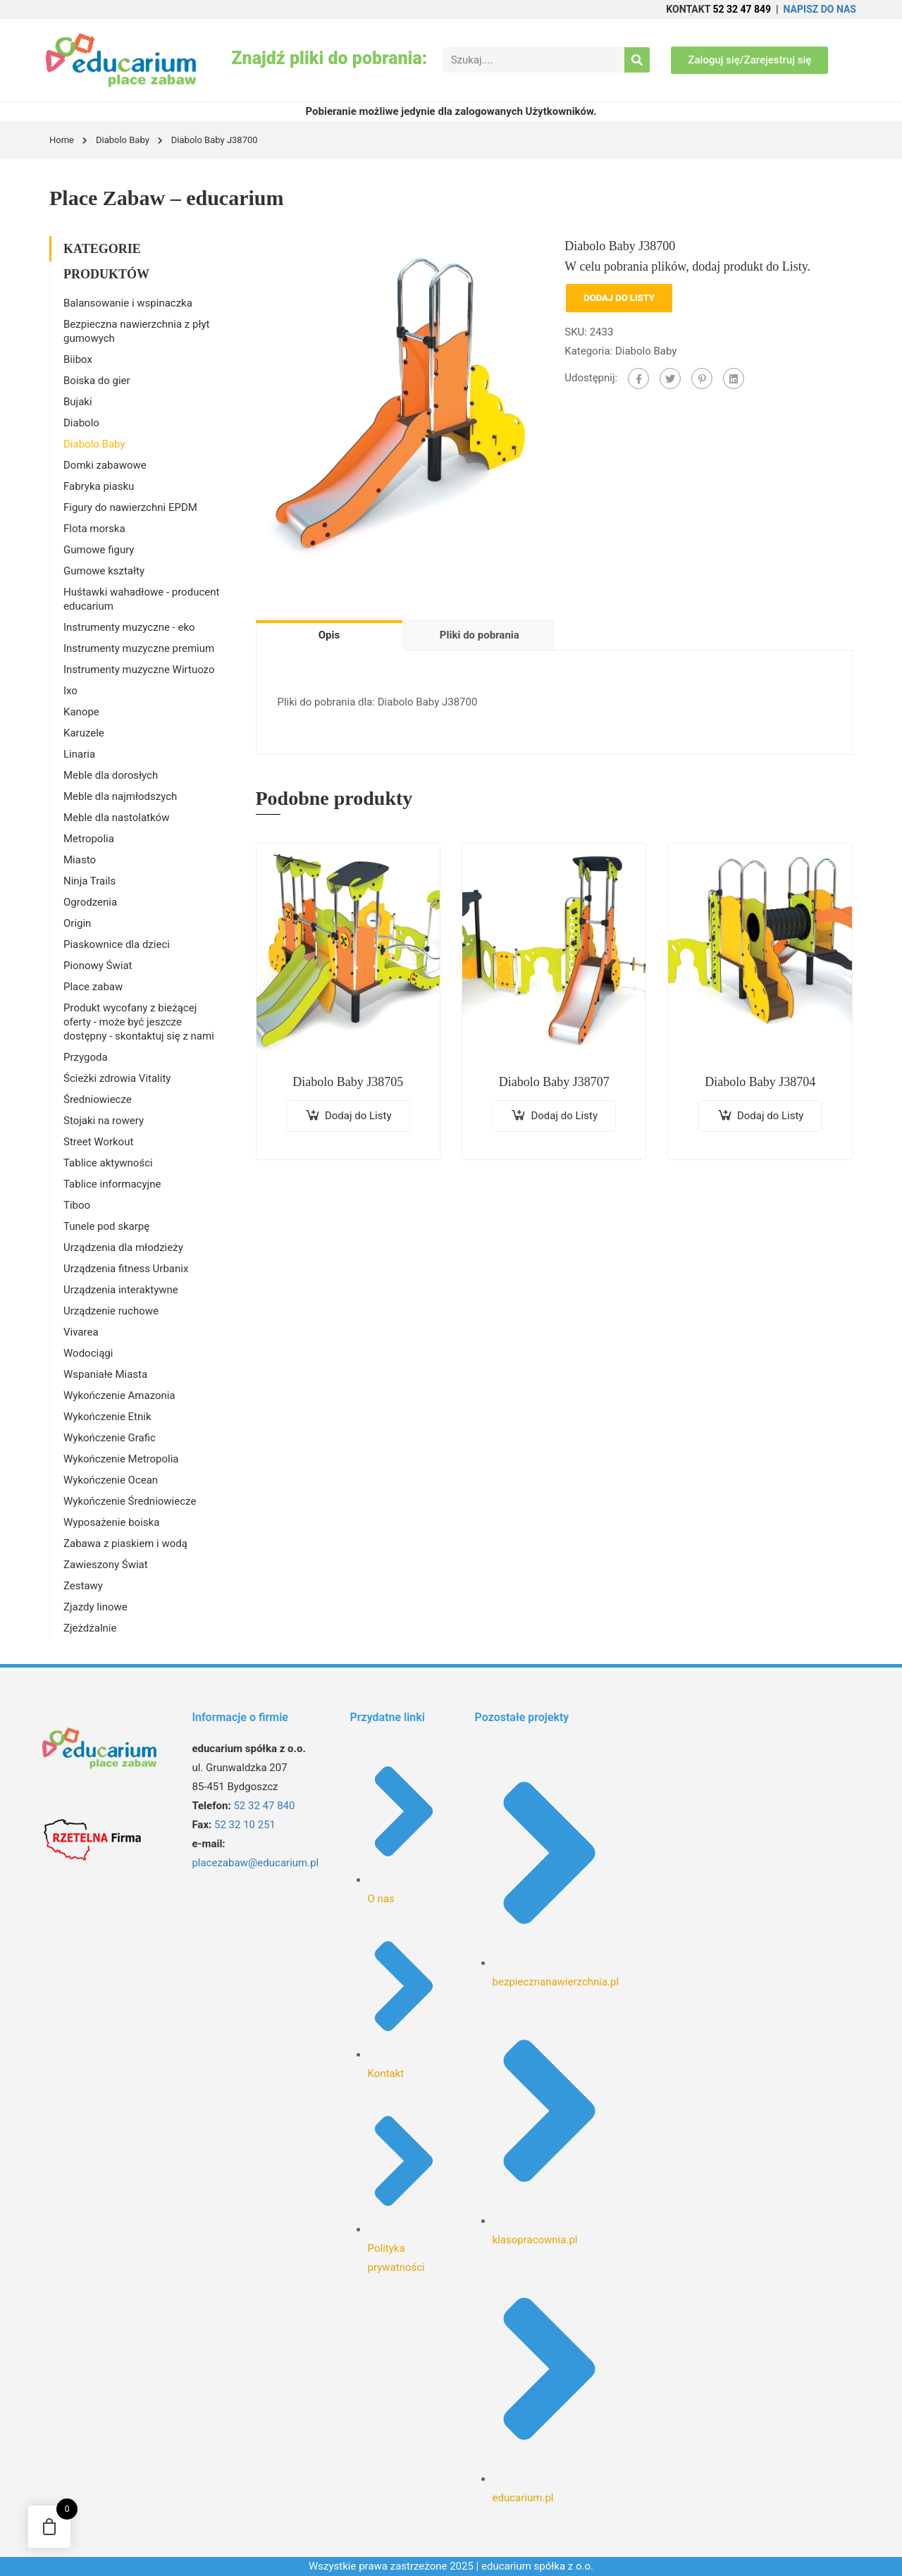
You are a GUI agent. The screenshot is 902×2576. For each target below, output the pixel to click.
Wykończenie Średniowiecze (129, 1501)
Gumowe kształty (103, 571)
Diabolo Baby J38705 (347, 1082)
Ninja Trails (89, 881)
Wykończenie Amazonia (119, 1395)
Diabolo (81, 423)
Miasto (79, 859)
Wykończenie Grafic (109, 1437)
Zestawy (83, 1585)
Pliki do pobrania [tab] (479, 635)
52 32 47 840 (264, 1805)
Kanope (81, 711)
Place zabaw (93, 986)
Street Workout (98, 1141)
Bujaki (77, 401)
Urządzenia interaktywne (120, 1289)
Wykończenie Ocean (110, 1480)
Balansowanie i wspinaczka (127, 303)
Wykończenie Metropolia (120, 1459)
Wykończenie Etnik (107, 1416)
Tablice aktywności (108, 1163)
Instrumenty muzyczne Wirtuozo (139, 669)
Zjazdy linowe (95, 1607)
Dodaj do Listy (619, 297)
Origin (77, 923)
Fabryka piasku (98, 486)
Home (61, 140)
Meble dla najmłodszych (120, 796)
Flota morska (94, 528)
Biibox (77, 359)
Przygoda (85, 1057)
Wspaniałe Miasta (105, 1374)
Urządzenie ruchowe (111, 1311)
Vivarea (81, 1332)
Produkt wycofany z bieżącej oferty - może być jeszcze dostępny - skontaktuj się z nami (138, 1022)
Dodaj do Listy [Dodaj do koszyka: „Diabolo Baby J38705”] (358, 1115)
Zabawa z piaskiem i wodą (125, 1543)
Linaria (79, 754)
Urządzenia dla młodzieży (123, 1247)
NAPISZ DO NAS (820, 9)
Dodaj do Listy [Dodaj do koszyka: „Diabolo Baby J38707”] (564, 1115)
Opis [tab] (329, 635)
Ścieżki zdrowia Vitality (117, 1078)
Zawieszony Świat (105, 1564)
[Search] (637, 60)
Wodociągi (88, 1353)
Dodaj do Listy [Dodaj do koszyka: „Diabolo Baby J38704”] (770, 1115)
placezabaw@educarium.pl (255, 1862)
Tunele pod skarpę (106, 1226)
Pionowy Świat (97, 965)
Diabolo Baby (122, 140)
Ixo (70, 690)
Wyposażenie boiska (111, 1522)
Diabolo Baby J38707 (554, 1082)
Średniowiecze (97, 1099)
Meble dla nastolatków (116, 817)
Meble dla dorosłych (110, 775)
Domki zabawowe (105, 465)
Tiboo (76, 1205)
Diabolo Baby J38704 (760, 1082)
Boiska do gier (96, 380)
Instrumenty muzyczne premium (138, 648)
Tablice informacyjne (112, 1184)
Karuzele (83, 733)
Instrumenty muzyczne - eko (129, 627)
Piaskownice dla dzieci (116, 944)
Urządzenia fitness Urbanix (125, 1268)
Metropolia (88, 838)
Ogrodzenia (90, 902)
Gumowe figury (98, 549)
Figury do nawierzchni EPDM (130, 507)
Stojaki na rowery (103, 1120)
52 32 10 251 (245, 1824)
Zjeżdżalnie (89, 1628)
